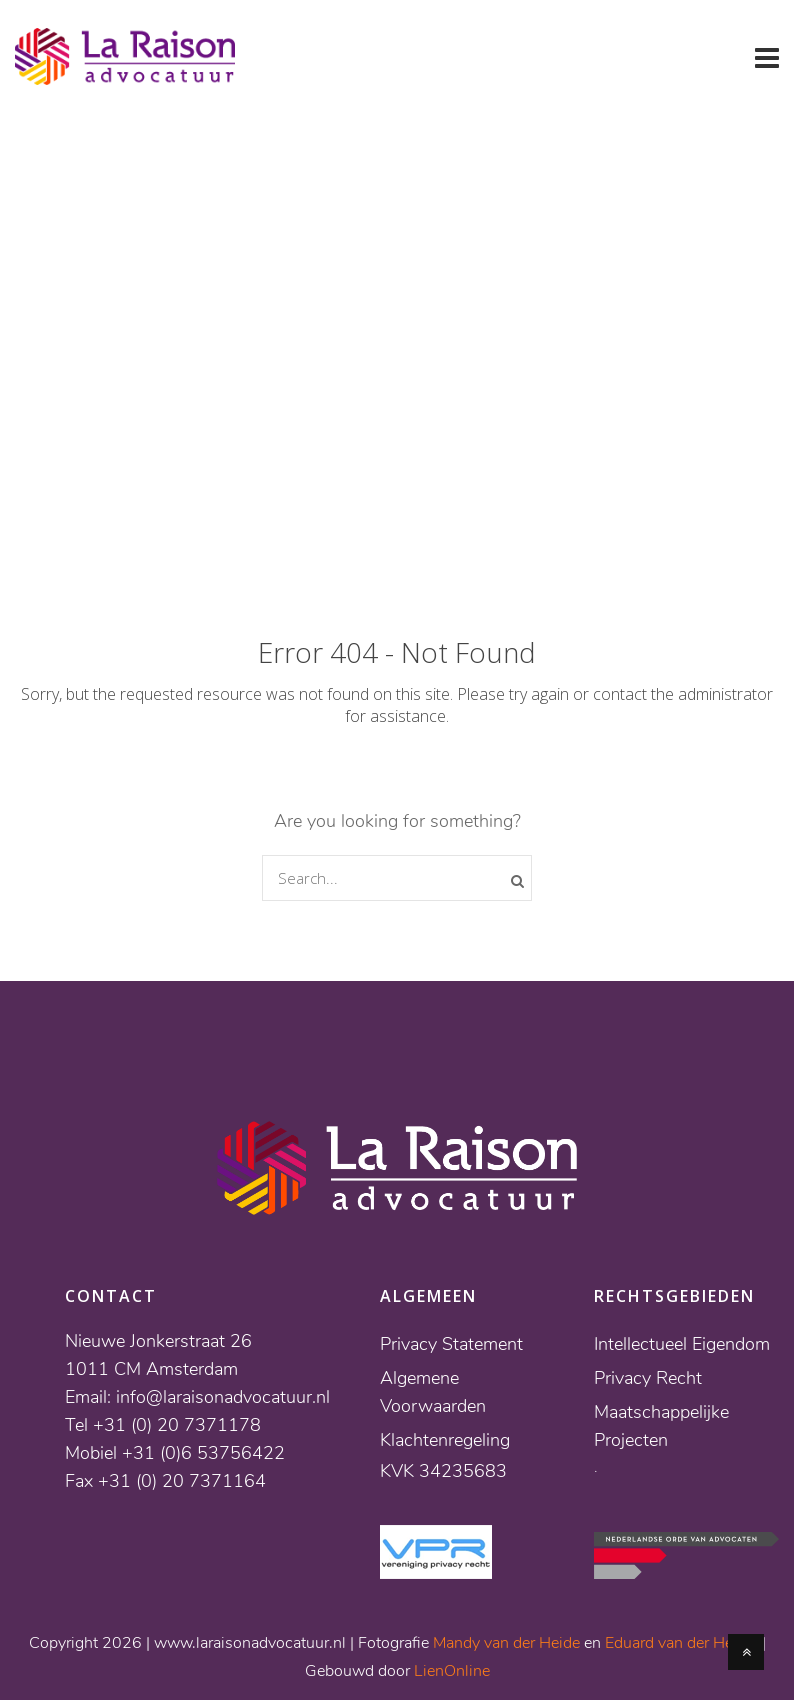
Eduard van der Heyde (681, 1643)
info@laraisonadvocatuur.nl (223, 1397)
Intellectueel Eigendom (682, 1344)
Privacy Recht (648, 1378)
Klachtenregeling (445, 1440)
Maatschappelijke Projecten (661, 1426)
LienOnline (452, 1671)
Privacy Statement (451, 1344)
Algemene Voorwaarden (433, 1392)
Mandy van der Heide (506, 1643)
